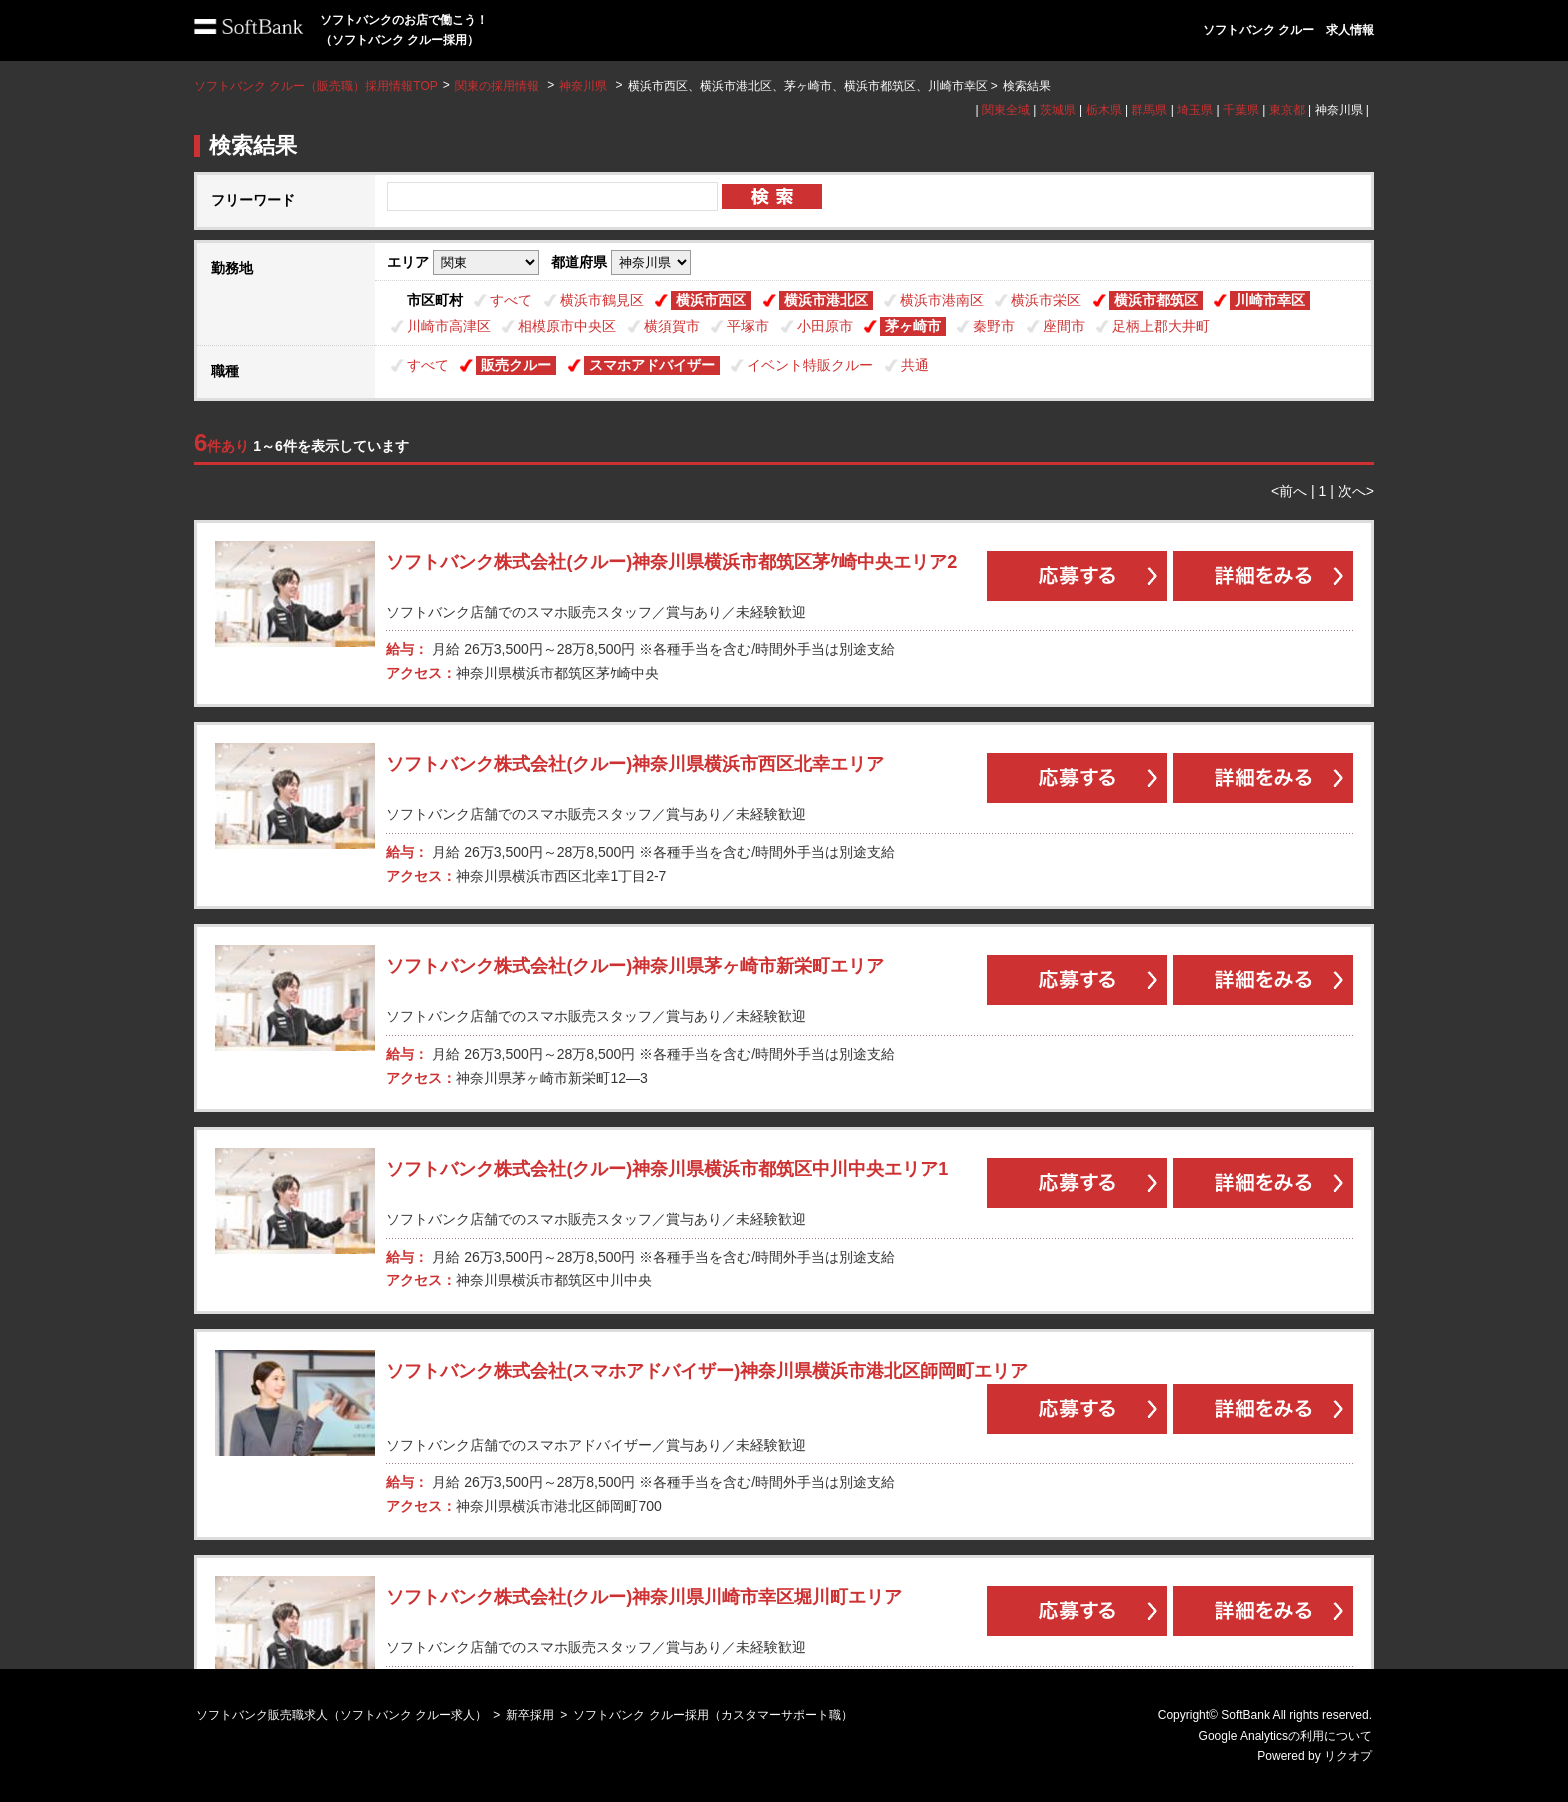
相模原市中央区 (567, 326)
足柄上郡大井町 (1161, 326)
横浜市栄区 (1046, 300)
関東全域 (1006, 110)
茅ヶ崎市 (913, 326)
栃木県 (1104, 110)
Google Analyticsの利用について (1285, 1736)
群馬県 (1149, 110)
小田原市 (825, 326)
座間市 (1064, 326)
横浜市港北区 (826, 300)
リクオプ (1348, 1756)
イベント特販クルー (810, 365)
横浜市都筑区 (1156, 300)
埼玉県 (1195, 110)
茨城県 (1058, 110)
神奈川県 (583, 86)
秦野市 (994, 326)
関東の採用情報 (498, 86)
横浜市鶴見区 (602, 300)
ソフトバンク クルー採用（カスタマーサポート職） (712, 1715)
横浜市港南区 (942, 300)
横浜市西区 (711, 300)
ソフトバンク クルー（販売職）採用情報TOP (316, 86)
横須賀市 (672, 326)
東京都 (1287, 110)
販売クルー (516, 365)
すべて (511, 300)
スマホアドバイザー (652, 365)
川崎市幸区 (1270, 300)
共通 (915, 365)
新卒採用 (530, 1715)
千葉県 (1241, 110)
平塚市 (748, 326)
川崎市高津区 (449, 326)
